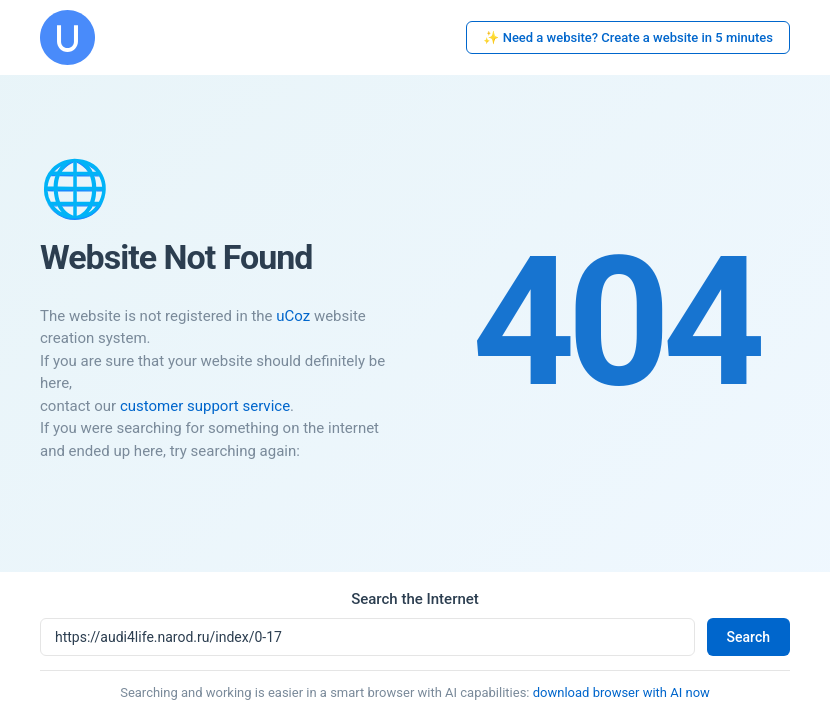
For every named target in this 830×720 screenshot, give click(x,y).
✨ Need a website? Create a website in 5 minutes (628, 37)
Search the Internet (415, 599)
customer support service (205, 406)
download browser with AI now (621, 692)
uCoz (293, 316)
